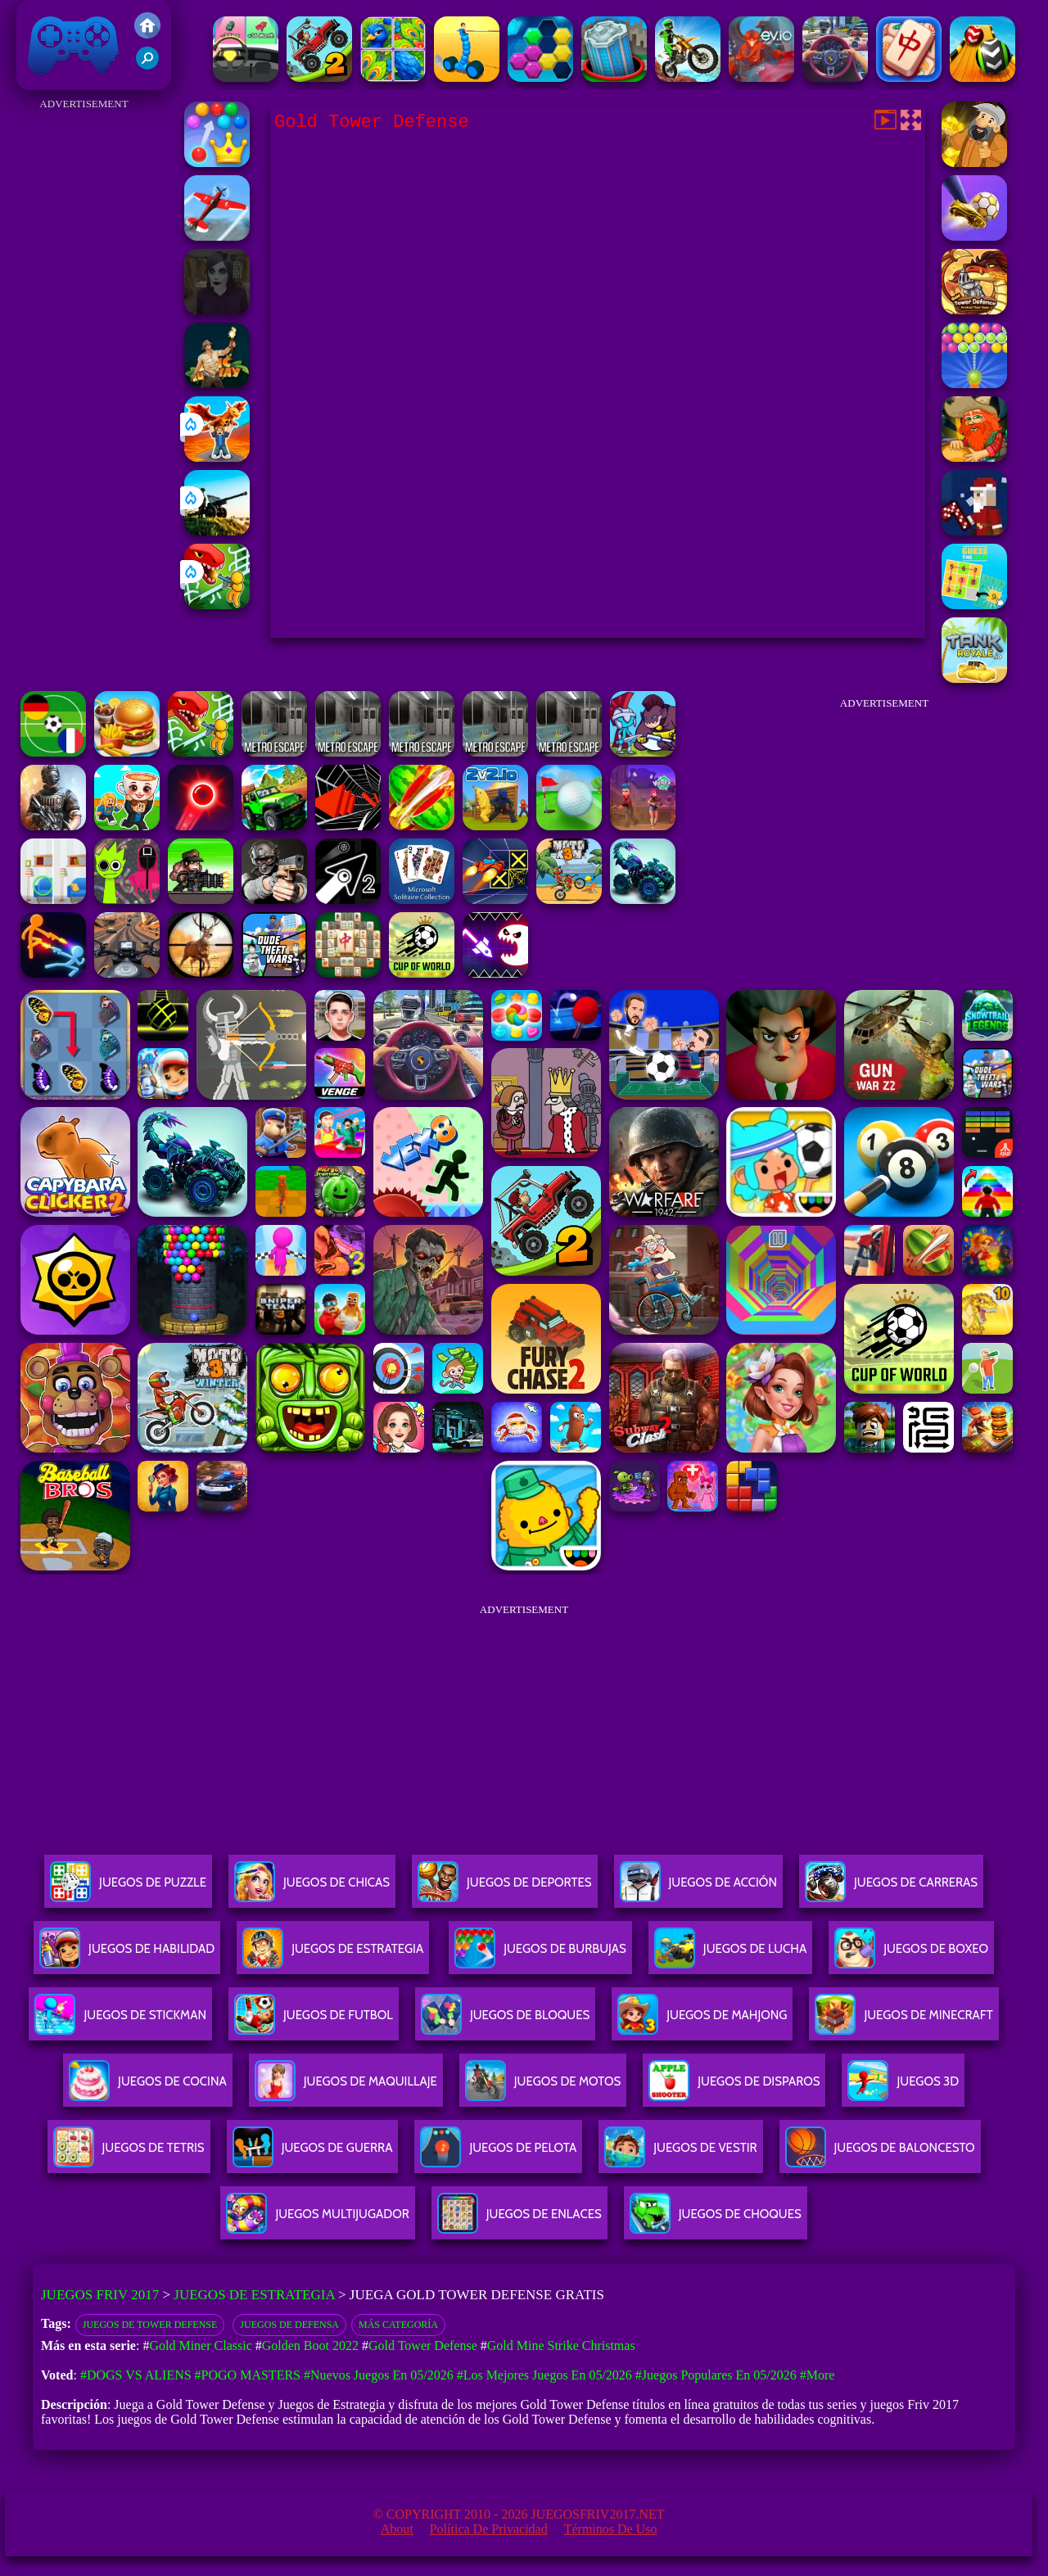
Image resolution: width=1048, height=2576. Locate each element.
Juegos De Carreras (891, 1888)
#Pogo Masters (247, 2375)
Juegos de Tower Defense (150, 2324)
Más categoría (398, 2324)
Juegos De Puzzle (128, 1888)
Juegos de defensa (289, 2324)
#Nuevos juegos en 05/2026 (379, 2375)
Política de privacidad (489, 2529)
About (397, 2529)
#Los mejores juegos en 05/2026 (544, 2375)
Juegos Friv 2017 (74, 45)
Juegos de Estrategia (254, 2295)
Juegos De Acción (698, 1888)
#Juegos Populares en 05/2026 (716, 2375)
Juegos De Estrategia (332, 1954)
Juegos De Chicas (312, 1888)
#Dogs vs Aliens (136, 2375)
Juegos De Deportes (504, 1888)
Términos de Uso (610, 2529)
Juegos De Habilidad (127, 1954)
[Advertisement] (83, 360)
